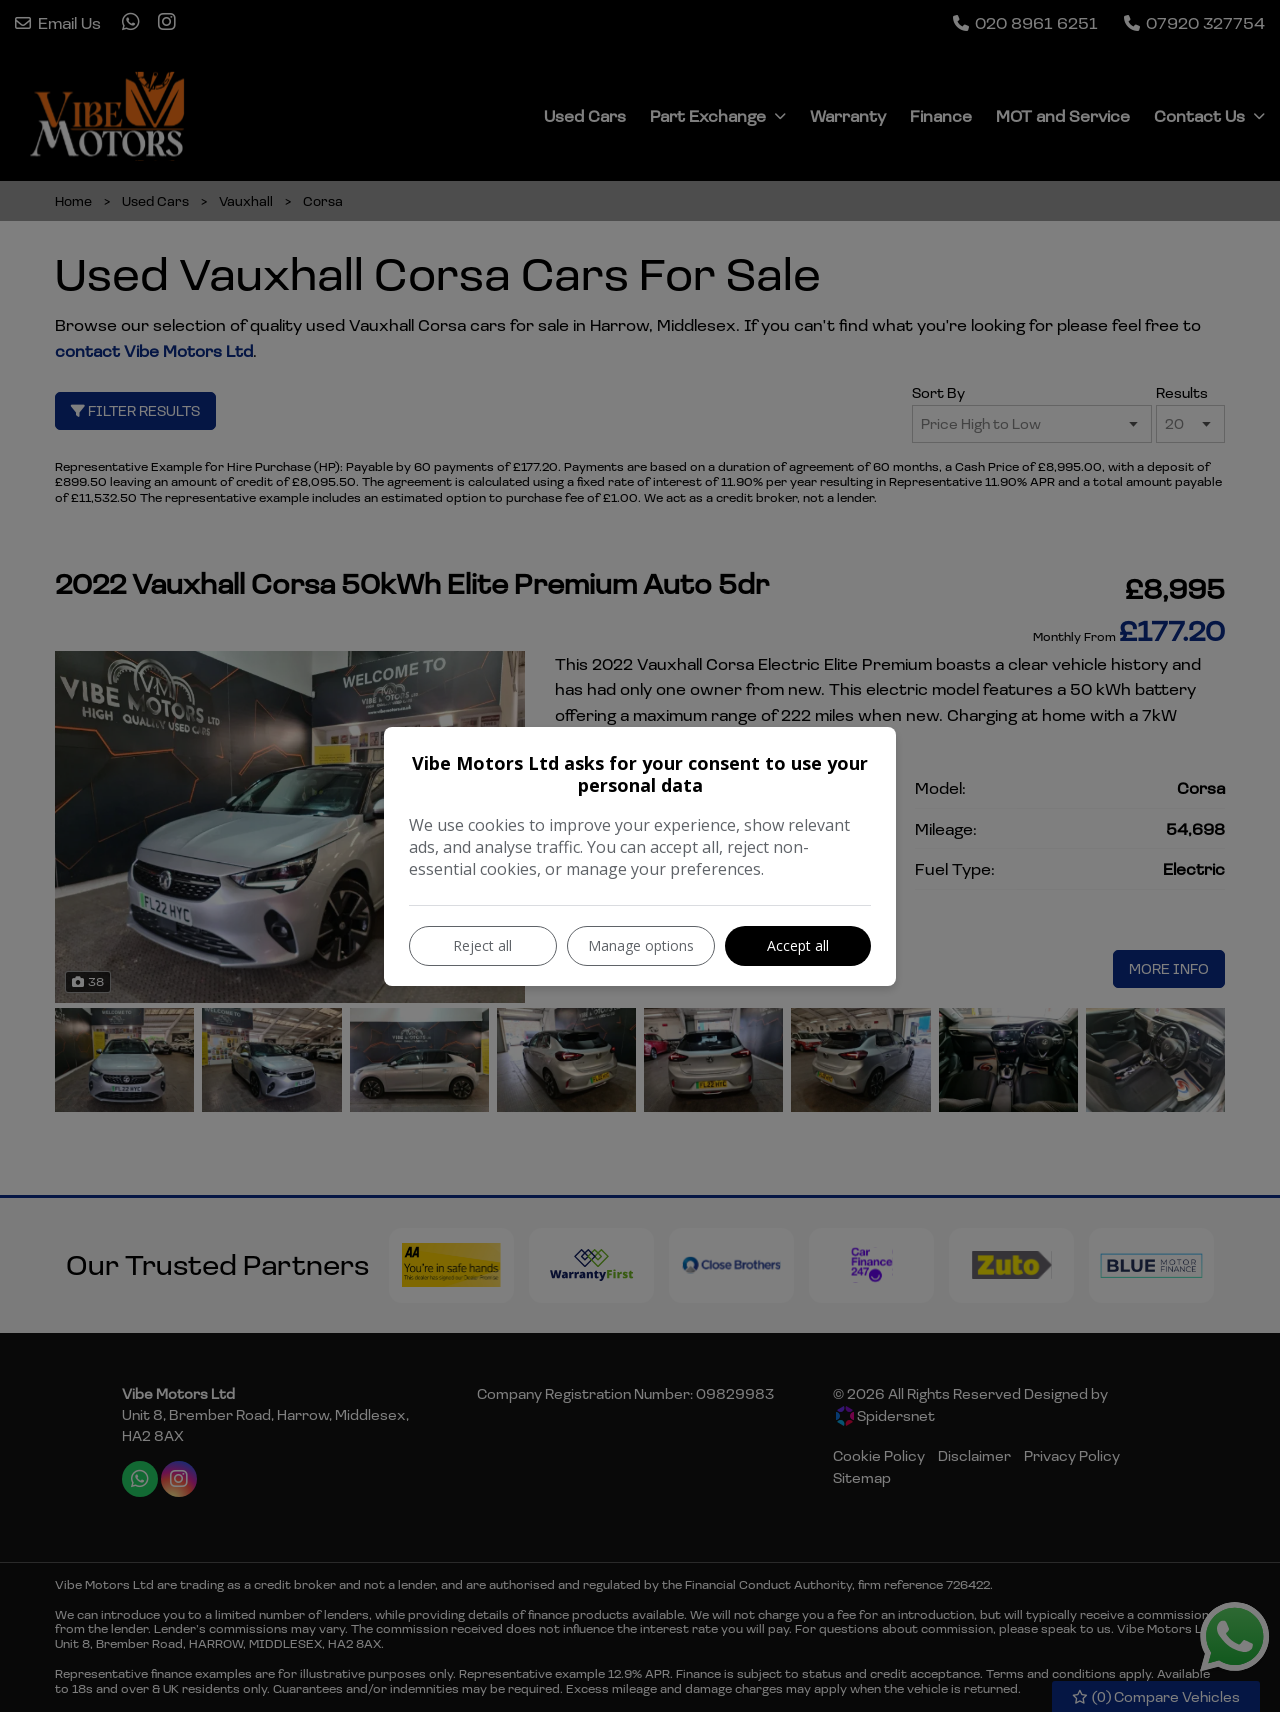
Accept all (798, 945)
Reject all (482, 945)
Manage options (641, 945)
